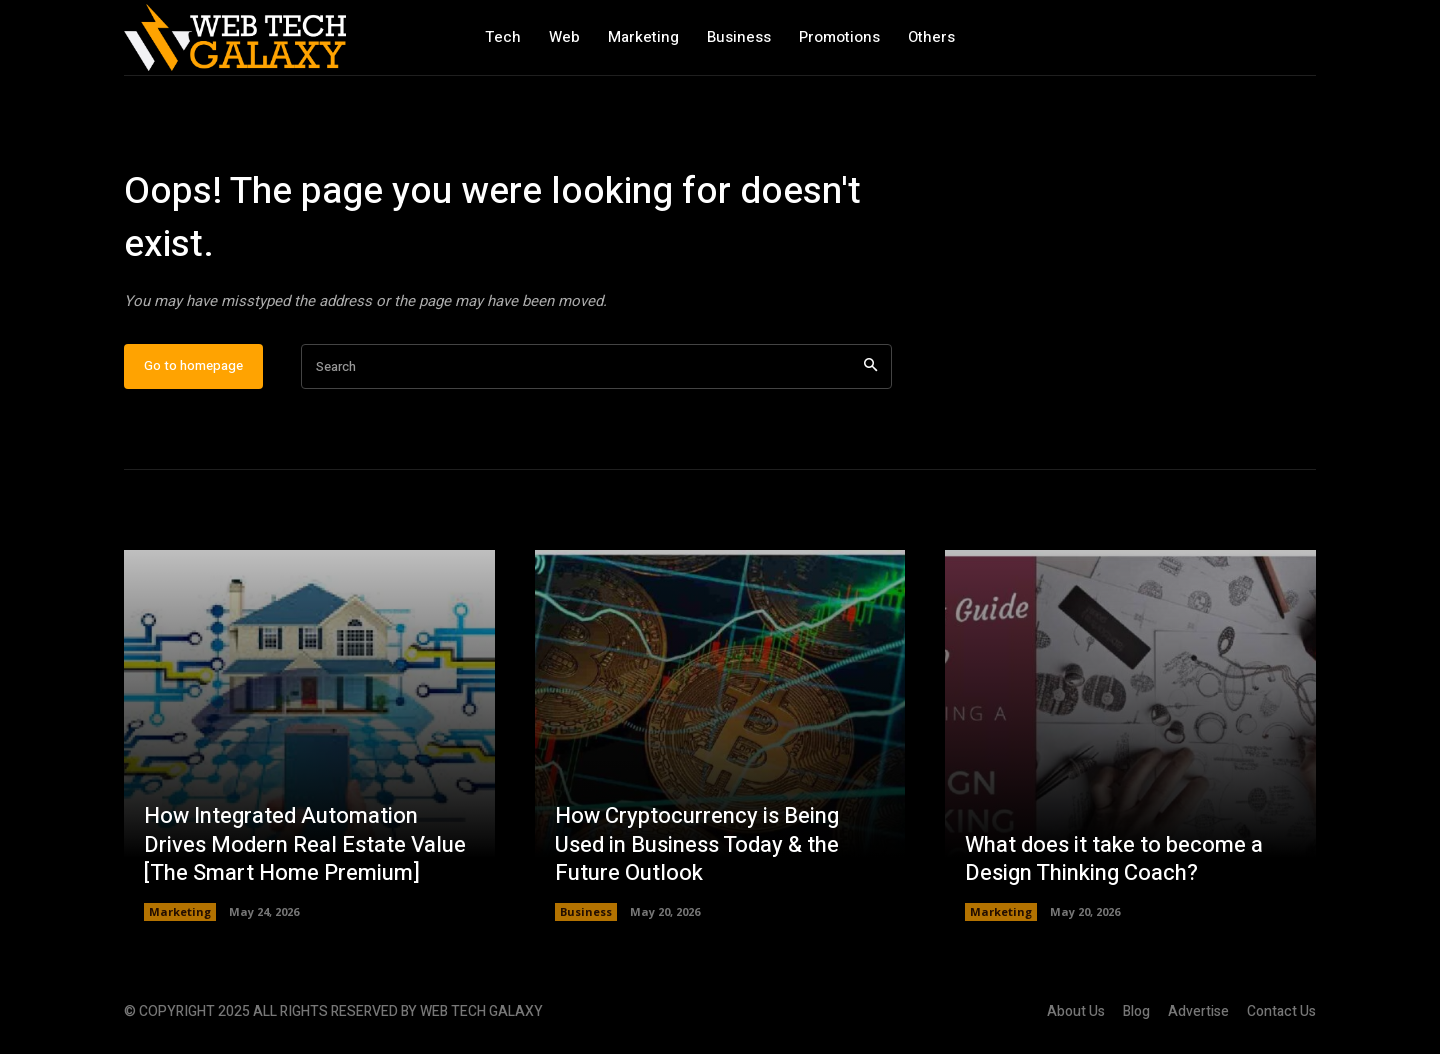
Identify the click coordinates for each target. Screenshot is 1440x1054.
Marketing (643, 37)
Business (739, 37)
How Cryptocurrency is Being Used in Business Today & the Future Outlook (697, 844)
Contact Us (1281, 1011)
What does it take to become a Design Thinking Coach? (1114, 859)
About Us (1076, 1011)
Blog (1136, 1011)
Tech (503, 37)
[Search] (870, 366)
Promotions (839, 37)
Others (931, 37)
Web (564, 37)
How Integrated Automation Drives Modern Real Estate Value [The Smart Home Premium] (305, 844)
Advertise (1198, 1011)
